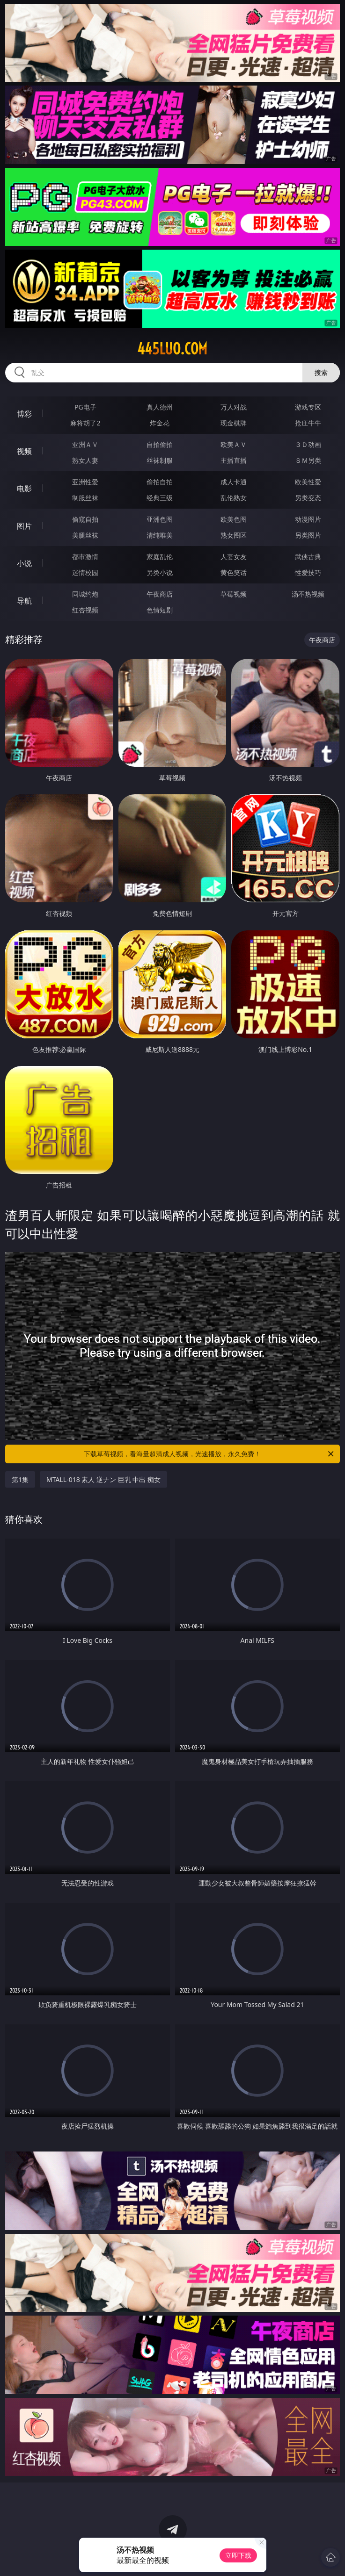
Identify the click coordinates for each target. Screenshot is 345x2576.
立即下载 (238, 2555)
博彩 (24, 414)
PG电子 (85, 407)
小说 (24, 563)
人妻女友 (233, 556)
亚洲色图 (160, 519)
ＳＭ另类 (308, 460)
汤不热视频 (308, 594)
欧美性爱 (308, 481)
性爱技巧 (308, 572)
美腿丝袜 (85, 535)
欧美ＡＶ (233, 444)
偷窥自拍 (85, 519)
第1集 (20, 1479)
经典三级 (160, 497)
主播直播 (233, 460)
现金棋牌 (233, 422)
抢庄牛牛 (308, 422)
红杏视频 (85, 609)
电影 (24, 488)
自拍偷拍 (160, 444)
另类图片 (308, 535)
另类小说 (160, 572)
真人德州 (160, 407)
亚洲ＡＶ (85, 444)
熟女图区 (233, 535)
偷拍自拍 (160, 481)
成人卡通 (233, 481)
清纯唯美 (160, 535)
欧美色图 (233, 519)
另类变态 (308, 497)
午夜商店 (160, 594)
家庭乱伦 (160, 556)
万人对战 (233, 407)
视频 (24, 451)
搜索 (321, 372)
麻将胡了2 (85, 422)
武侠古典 (308, 556)
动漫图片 (308, 519)
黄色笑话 (233, 572)
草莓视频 (233, 594)
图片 (24, 526)
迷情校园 (85, 572)
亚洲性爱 (85, 481)
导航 (24, 601)
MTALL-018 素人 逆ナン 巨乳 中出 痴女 (103, 1479)
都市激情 (85, 556)
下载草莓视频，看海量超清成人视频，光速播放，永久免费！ (209, 1454)
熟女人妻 (85, 460)
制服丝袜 (85, 497)
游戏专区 (308, 407)
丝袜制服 (160, 460)
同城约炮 (85, 594)
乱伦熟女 (233, 497)
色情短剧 (160, 609)
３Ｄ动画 (308, 444)
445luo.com (172, 348)
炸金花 (159, 422)
